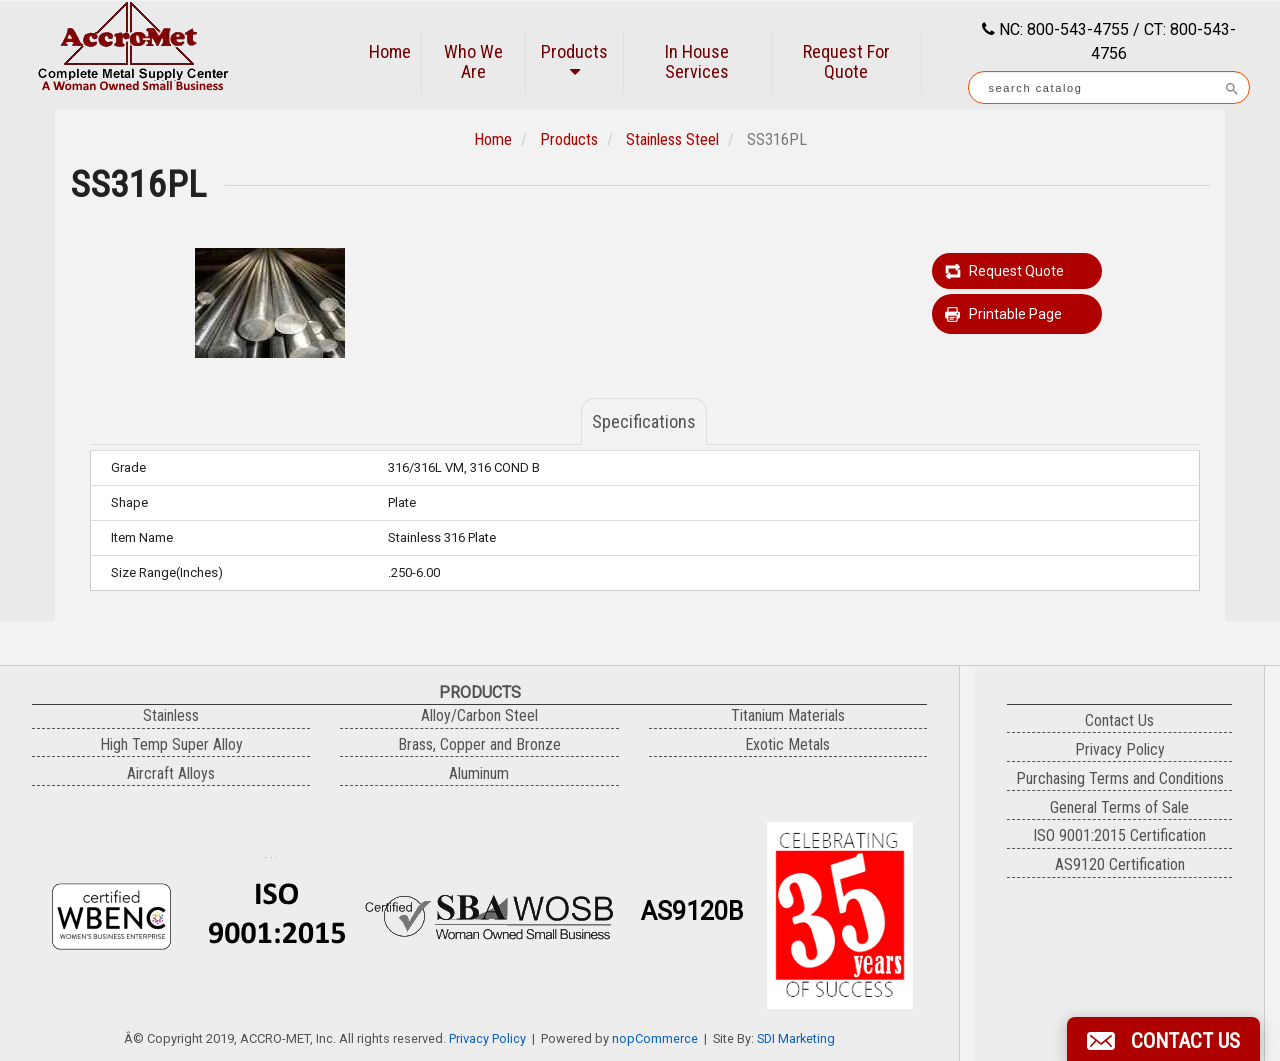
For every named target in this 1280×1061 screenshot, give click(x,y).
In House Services (697, 61)
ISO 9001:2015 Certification (1119, 835)
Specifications (644, 421)
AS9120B (692, 911)
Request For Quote (846, 61)
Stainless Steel (672, 139)
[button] (1163, 1039)
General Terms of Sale (1119, 807)
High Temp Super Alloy (171, 744)
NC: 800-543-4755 (1062, 29)
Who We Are (473, 61)
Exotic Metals (787, 744)
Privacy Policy (487, 1038)
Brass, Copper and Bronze (479, 744)
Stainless (171, 715)
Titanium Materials (788, 715)
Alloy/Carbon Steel (479, 715)
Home (390, 51)
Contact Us (1119, 720)
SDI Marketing (796, 1038)
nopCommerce (655, 1038)
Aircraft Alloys (171, 773)
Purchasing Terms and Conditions (1120, 778)
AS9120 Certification (1120, 864)
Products (574, 60)
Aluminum (479, 773)
